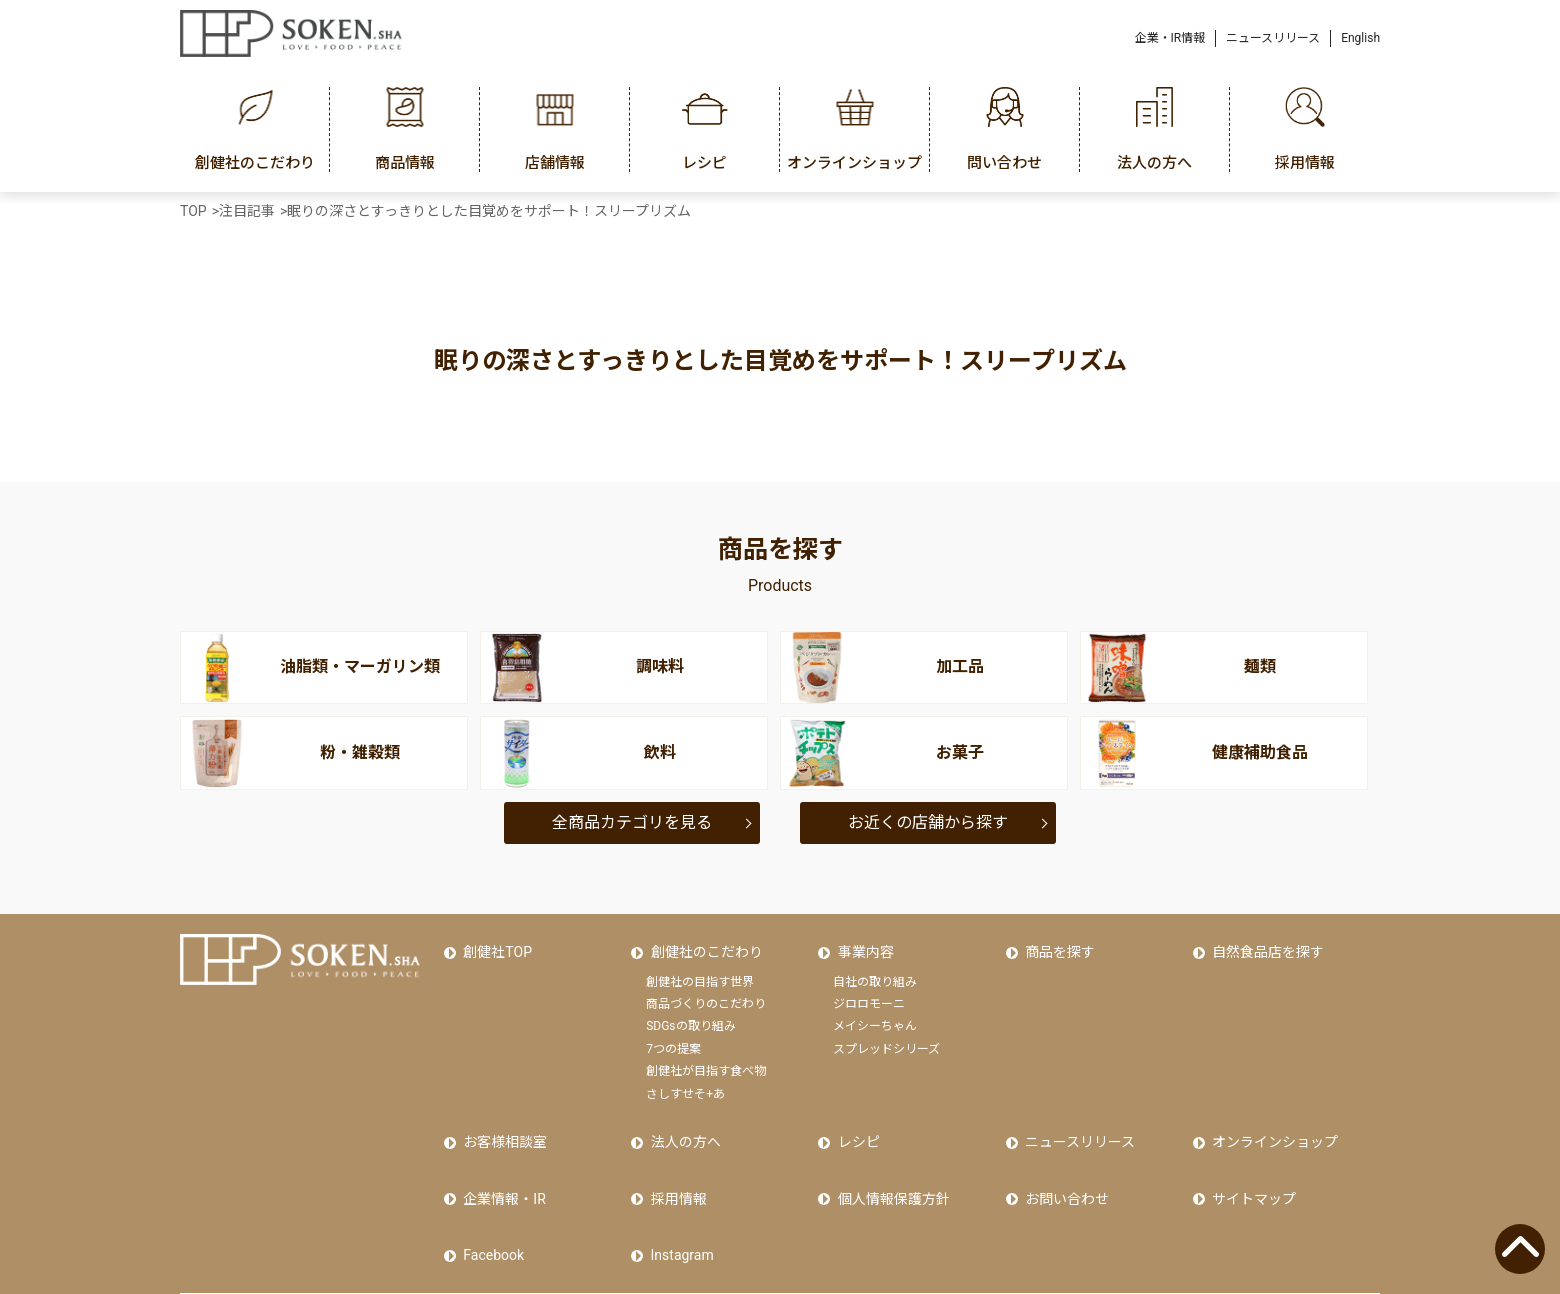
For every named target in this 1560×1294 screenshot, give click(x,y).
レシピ (854, 1122)
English (1360, 38)
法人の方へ (681, 1122)
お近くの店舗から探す (928, 822)
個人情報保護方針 (889, 1164)
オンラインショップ (1271, 1122)
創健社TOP (493, 945)
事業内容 (861, 945)
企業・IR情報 (1170, 38)
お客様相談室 (501, 1122)
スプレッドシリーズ (886, 1035)
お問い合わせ (1063, 1164)
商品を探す (1056, 945)
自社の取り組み (875, 968)
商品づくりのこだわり (706, 990)
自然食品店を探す (1264, 945)
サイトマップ (1250, 1164)
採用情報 (674, 1164)
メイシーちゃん (875, 1013)
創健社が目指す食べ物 (706, 1057)
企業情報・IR (500, 1164)
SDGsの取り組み (690, 1013)
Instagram (677, 1207)
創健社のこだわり (702, 945)
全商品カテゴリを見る (632, 822)
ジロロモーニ (869, 990)
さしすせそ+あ (685, 1080)
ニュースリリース (1273, 38)
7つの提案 (673, 1035)
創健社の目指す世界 (700, 968)
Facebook (489, 1207)
